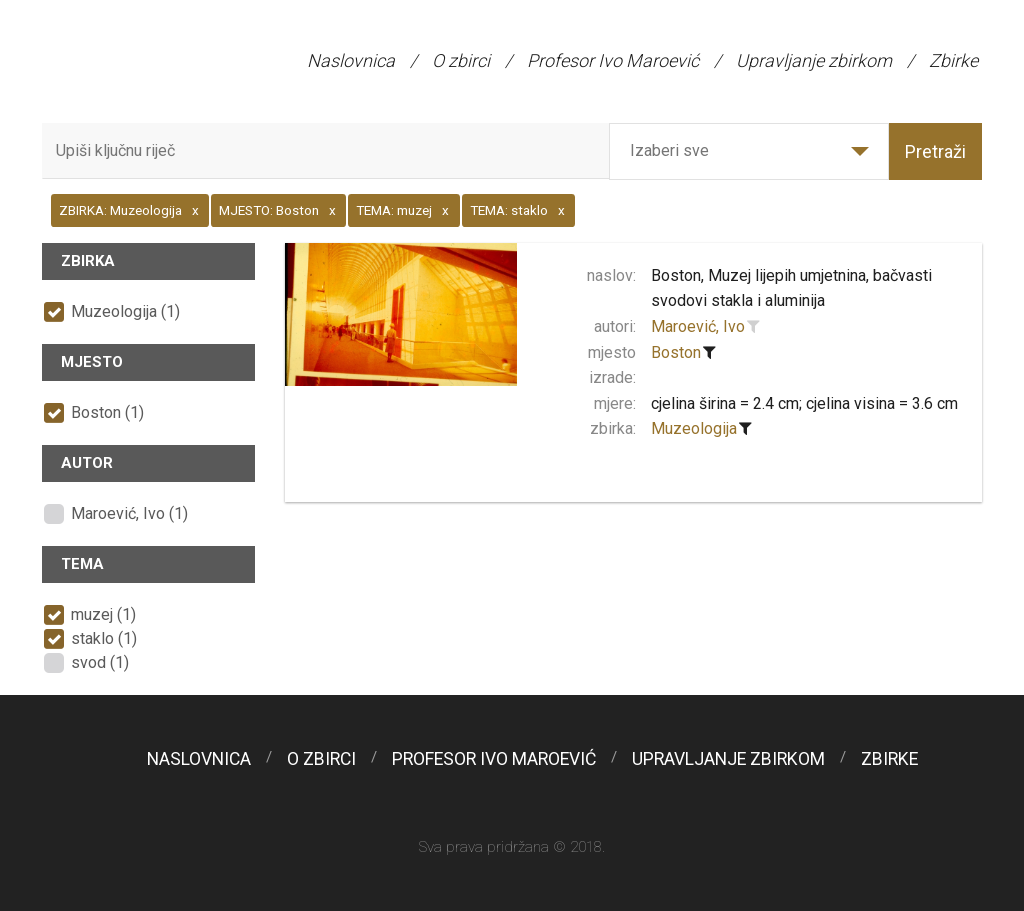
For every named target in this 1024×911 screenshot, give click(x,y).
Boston (676, 352)
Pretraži (935, 151)
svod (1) (100, 662)
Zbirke (953, 60)
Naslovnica (351, 60)
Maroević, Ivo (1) (129, 513)
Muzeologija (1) (125, 311)
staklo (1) (104, 638)
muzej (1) (103, 614)
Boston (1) (107, 412)
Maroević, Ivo (698, 326)
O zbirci (461, 60)
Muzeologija (694, 428)
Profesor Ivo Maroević (613, 60)
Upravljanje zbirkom (814, 60)
